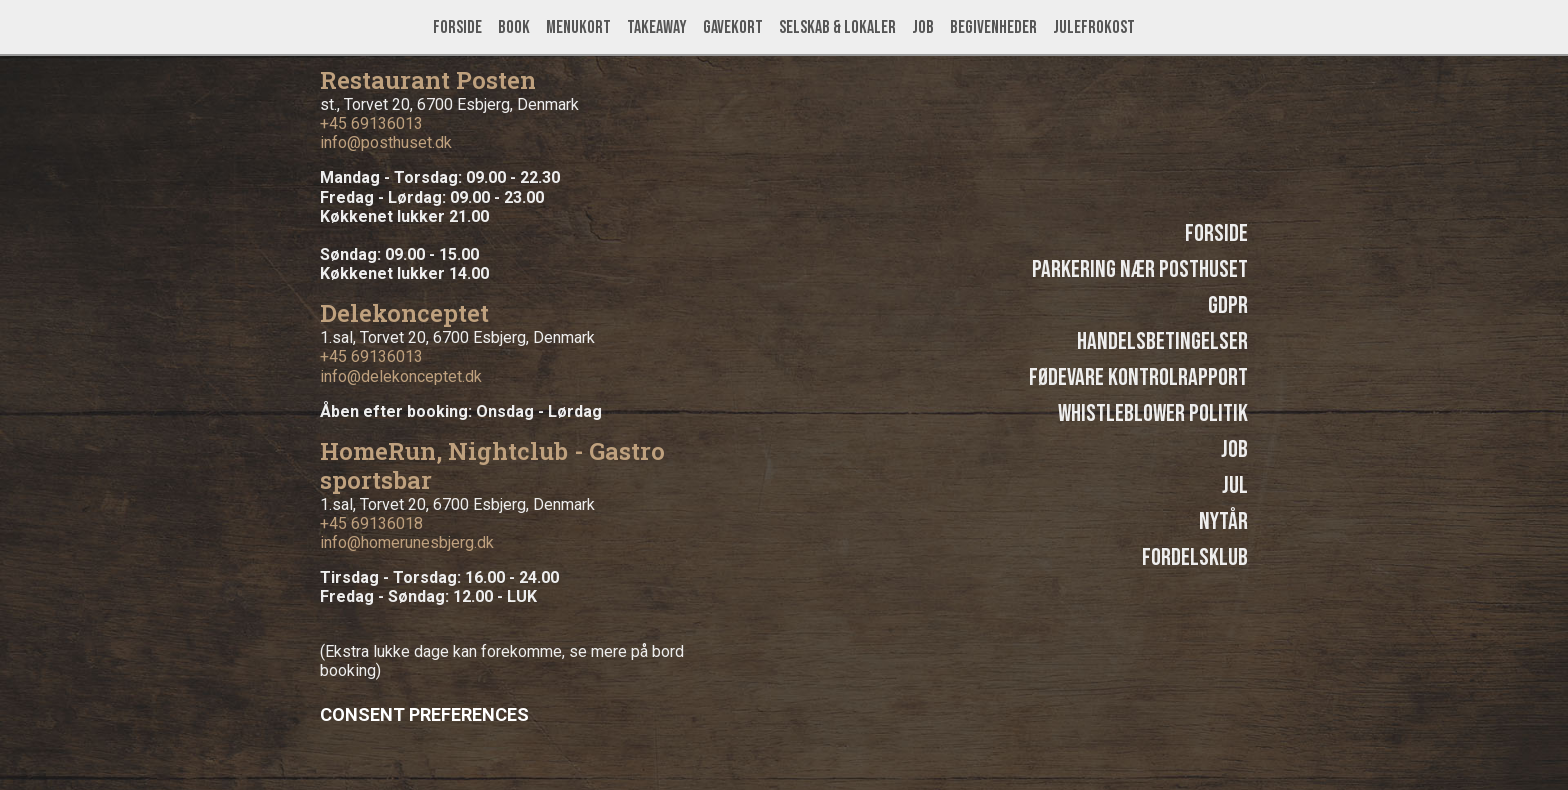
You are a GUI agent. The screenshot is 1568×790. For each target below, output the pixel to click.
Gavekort (733, 27)
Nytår (1223, 521)
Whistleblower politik (1153, 413)
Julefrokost (1094, 27)
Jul (1235, 485)
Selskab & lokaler (837, 27)
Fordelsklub (1195, 557)
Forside (457, 27)
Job (923, 27)
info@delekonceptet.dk (401, 376)
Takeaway (657, 27)
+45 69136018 (371, 523)
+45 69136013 (371, 123)
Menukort (578, 27)
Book (514, 27)
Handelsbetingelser (1162, 341)
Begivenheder (993, 27)
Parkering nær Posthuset (1140, 269)
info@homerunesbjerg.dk (407, 542)
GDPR (1228, 305)
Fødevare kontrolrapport (1138, 377)
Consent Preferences (424, 714)
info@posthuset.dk (386, 142)
